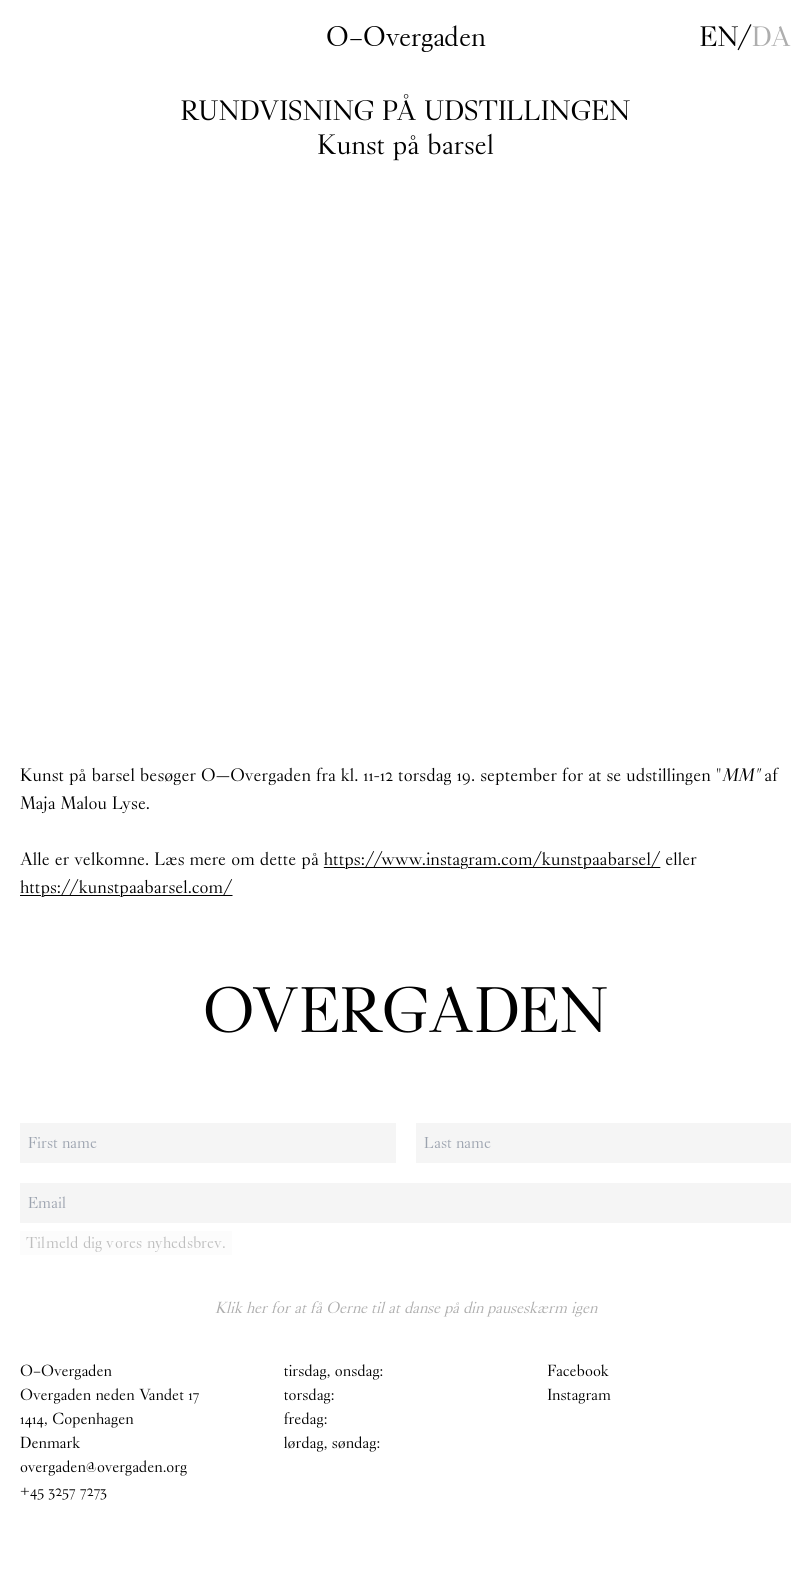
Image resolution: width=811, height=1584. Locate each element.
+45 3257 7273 (63, 1491)
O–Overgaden (406, 37)
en (719, 37)
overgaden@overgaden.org (103, 1467)
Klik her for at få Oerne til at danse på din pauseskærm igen (406, 1307)
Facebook (577, 1371)
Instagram (579, 1395)
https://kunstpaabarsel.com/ (126, 887)
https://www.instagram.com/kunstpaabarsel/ (492, 859)
